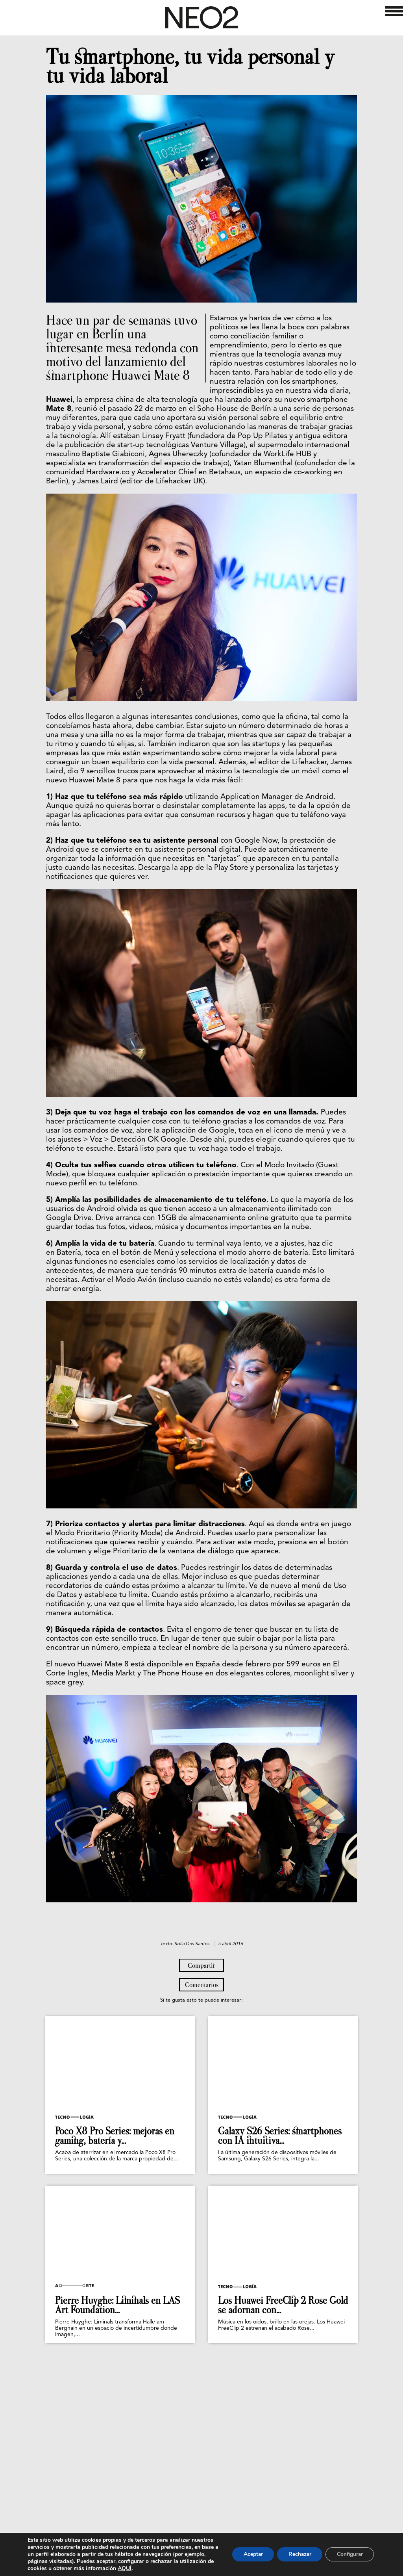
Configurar (348, 2554)
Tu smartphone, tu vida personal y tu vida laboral (190, 66)
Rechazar (297, 2554)
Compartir (201, 2070)
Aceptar (248, 2554)
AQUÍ (194, 2568)
